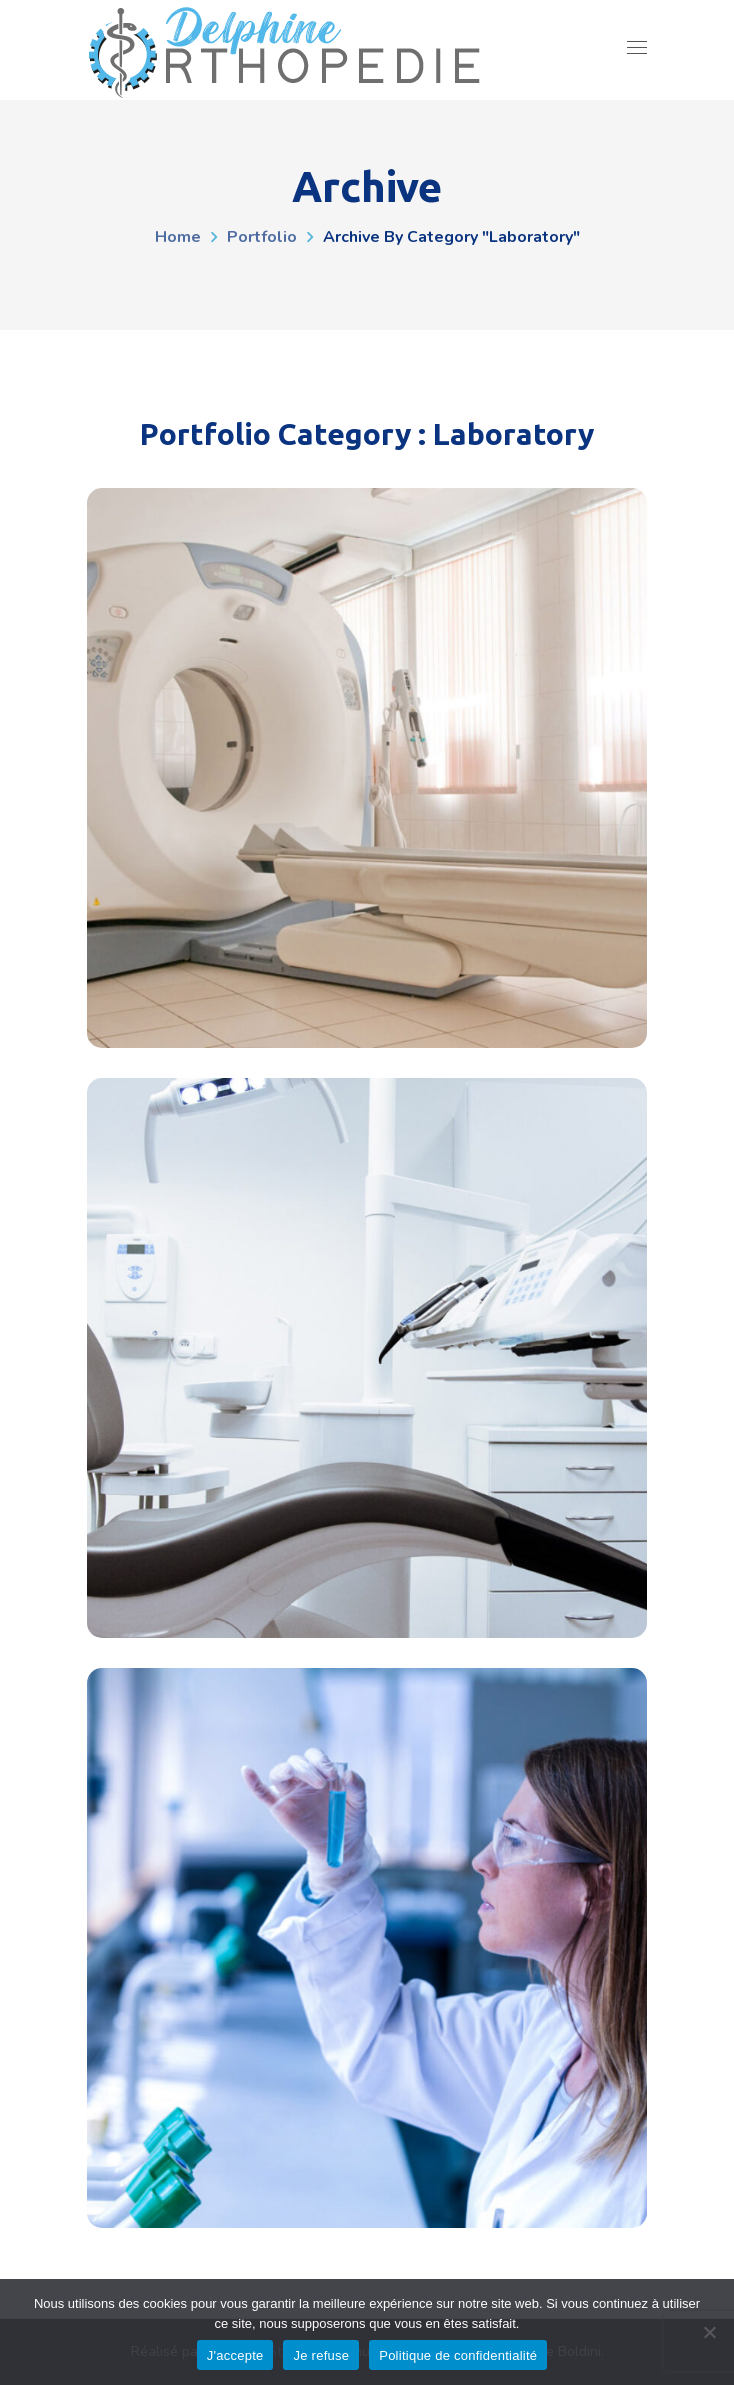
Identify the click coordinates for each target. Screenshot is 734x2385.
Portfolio (262, 237)
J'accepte (235, 2355)
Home (178, 237)
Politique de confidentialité (458, 2355)
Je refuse (321, 2355)
